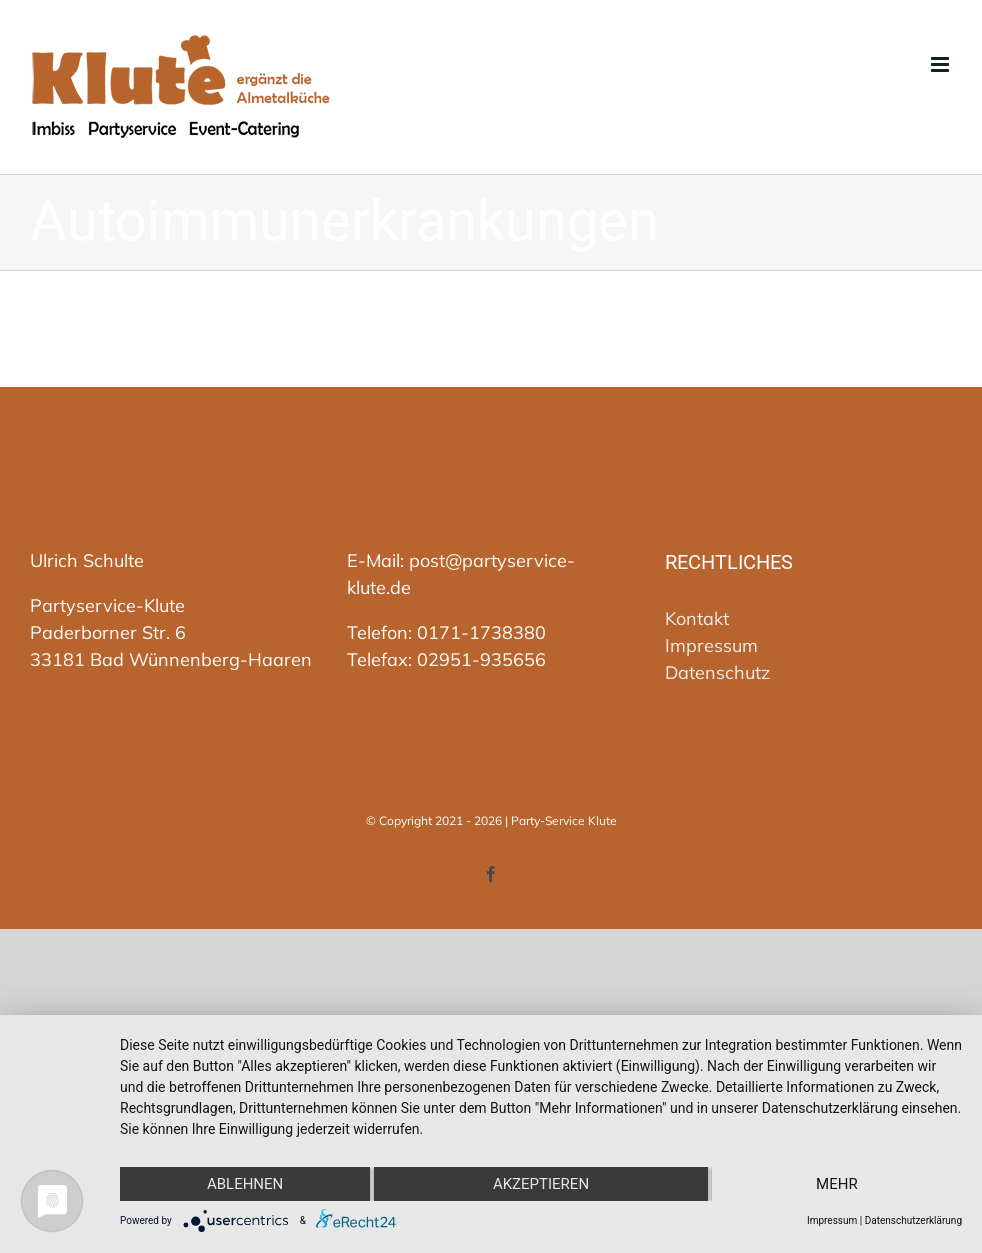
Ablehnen (245, 1184)
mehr (837, 1184)
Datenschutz (717, 672)
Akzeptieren (541, 1184)
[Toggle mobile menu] (941, 64)
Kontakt (697, 618)
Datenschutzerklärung (913, 1220)
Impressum (711, 645)
